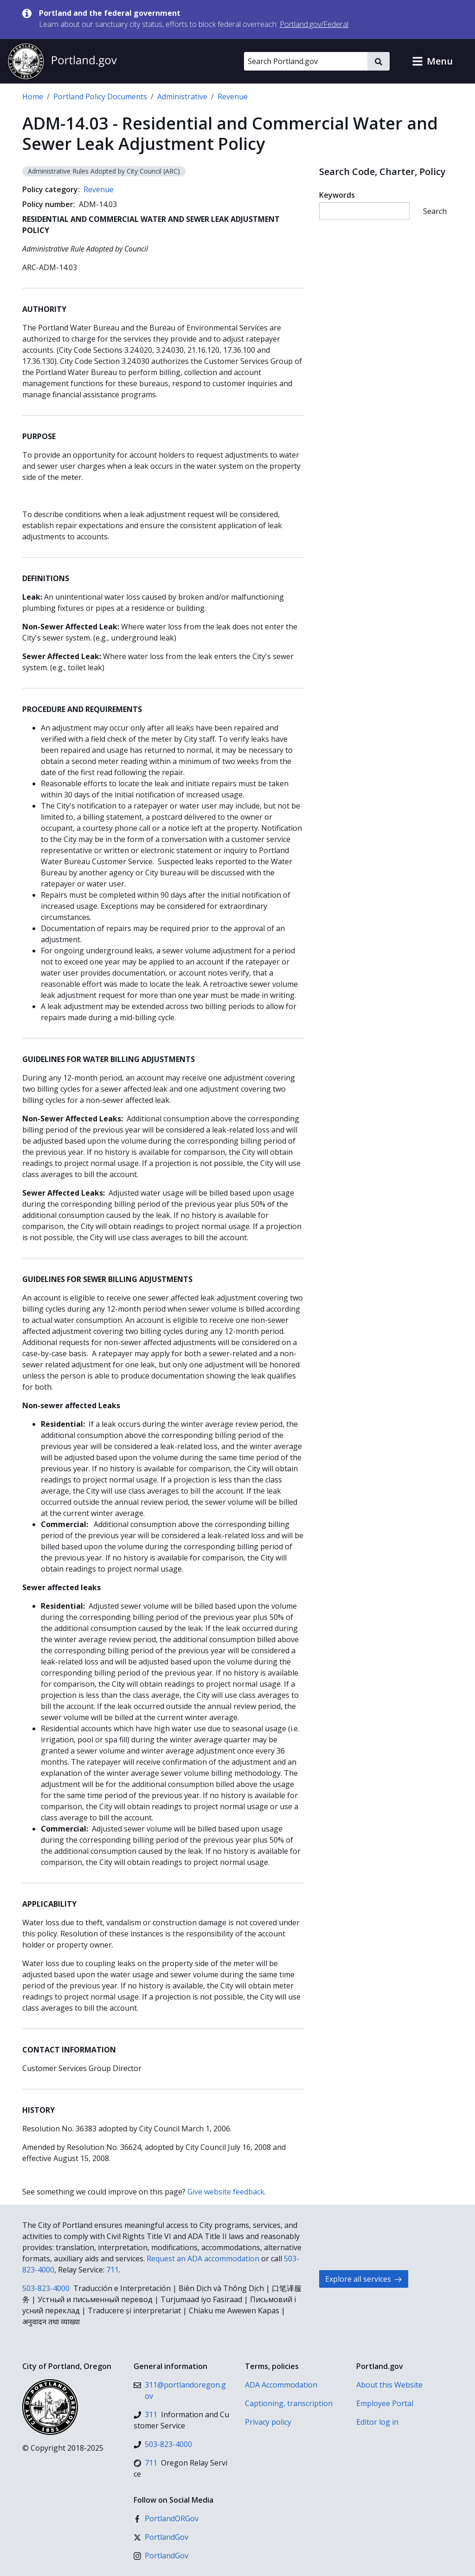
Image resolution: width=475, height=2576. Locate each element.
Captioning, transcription (289, 2403)
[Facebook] (166, 2518)
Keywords (337, 195)
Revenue (233, 96)
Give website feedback (225, 2192)
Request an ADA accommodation (203, 2258)
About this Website (389, 2385)
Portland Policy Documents (100, 96)
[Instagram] (161, 2555)
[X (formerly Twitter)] (161, 2537)
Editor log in (377, 2422)
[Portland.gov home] (62, 61)
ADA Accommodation (281, 2385)
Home (32, 96)
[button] (432, 61)
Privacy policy (268, 2422)
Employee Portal (384, 2403)
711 (112, 2270)
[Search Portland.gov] (305, 61)
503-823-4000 (46, 2288)
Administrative (182, 96)
